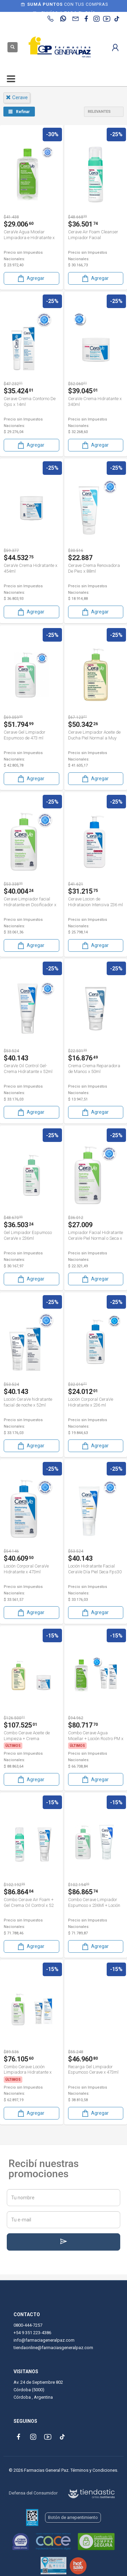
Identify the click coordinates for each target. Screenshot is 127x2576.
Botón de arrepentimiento (73, 2517)
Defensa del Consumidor (33, 2493)
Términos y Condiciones (93, 2470)
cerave (17, 97)
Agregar (30, 278)
